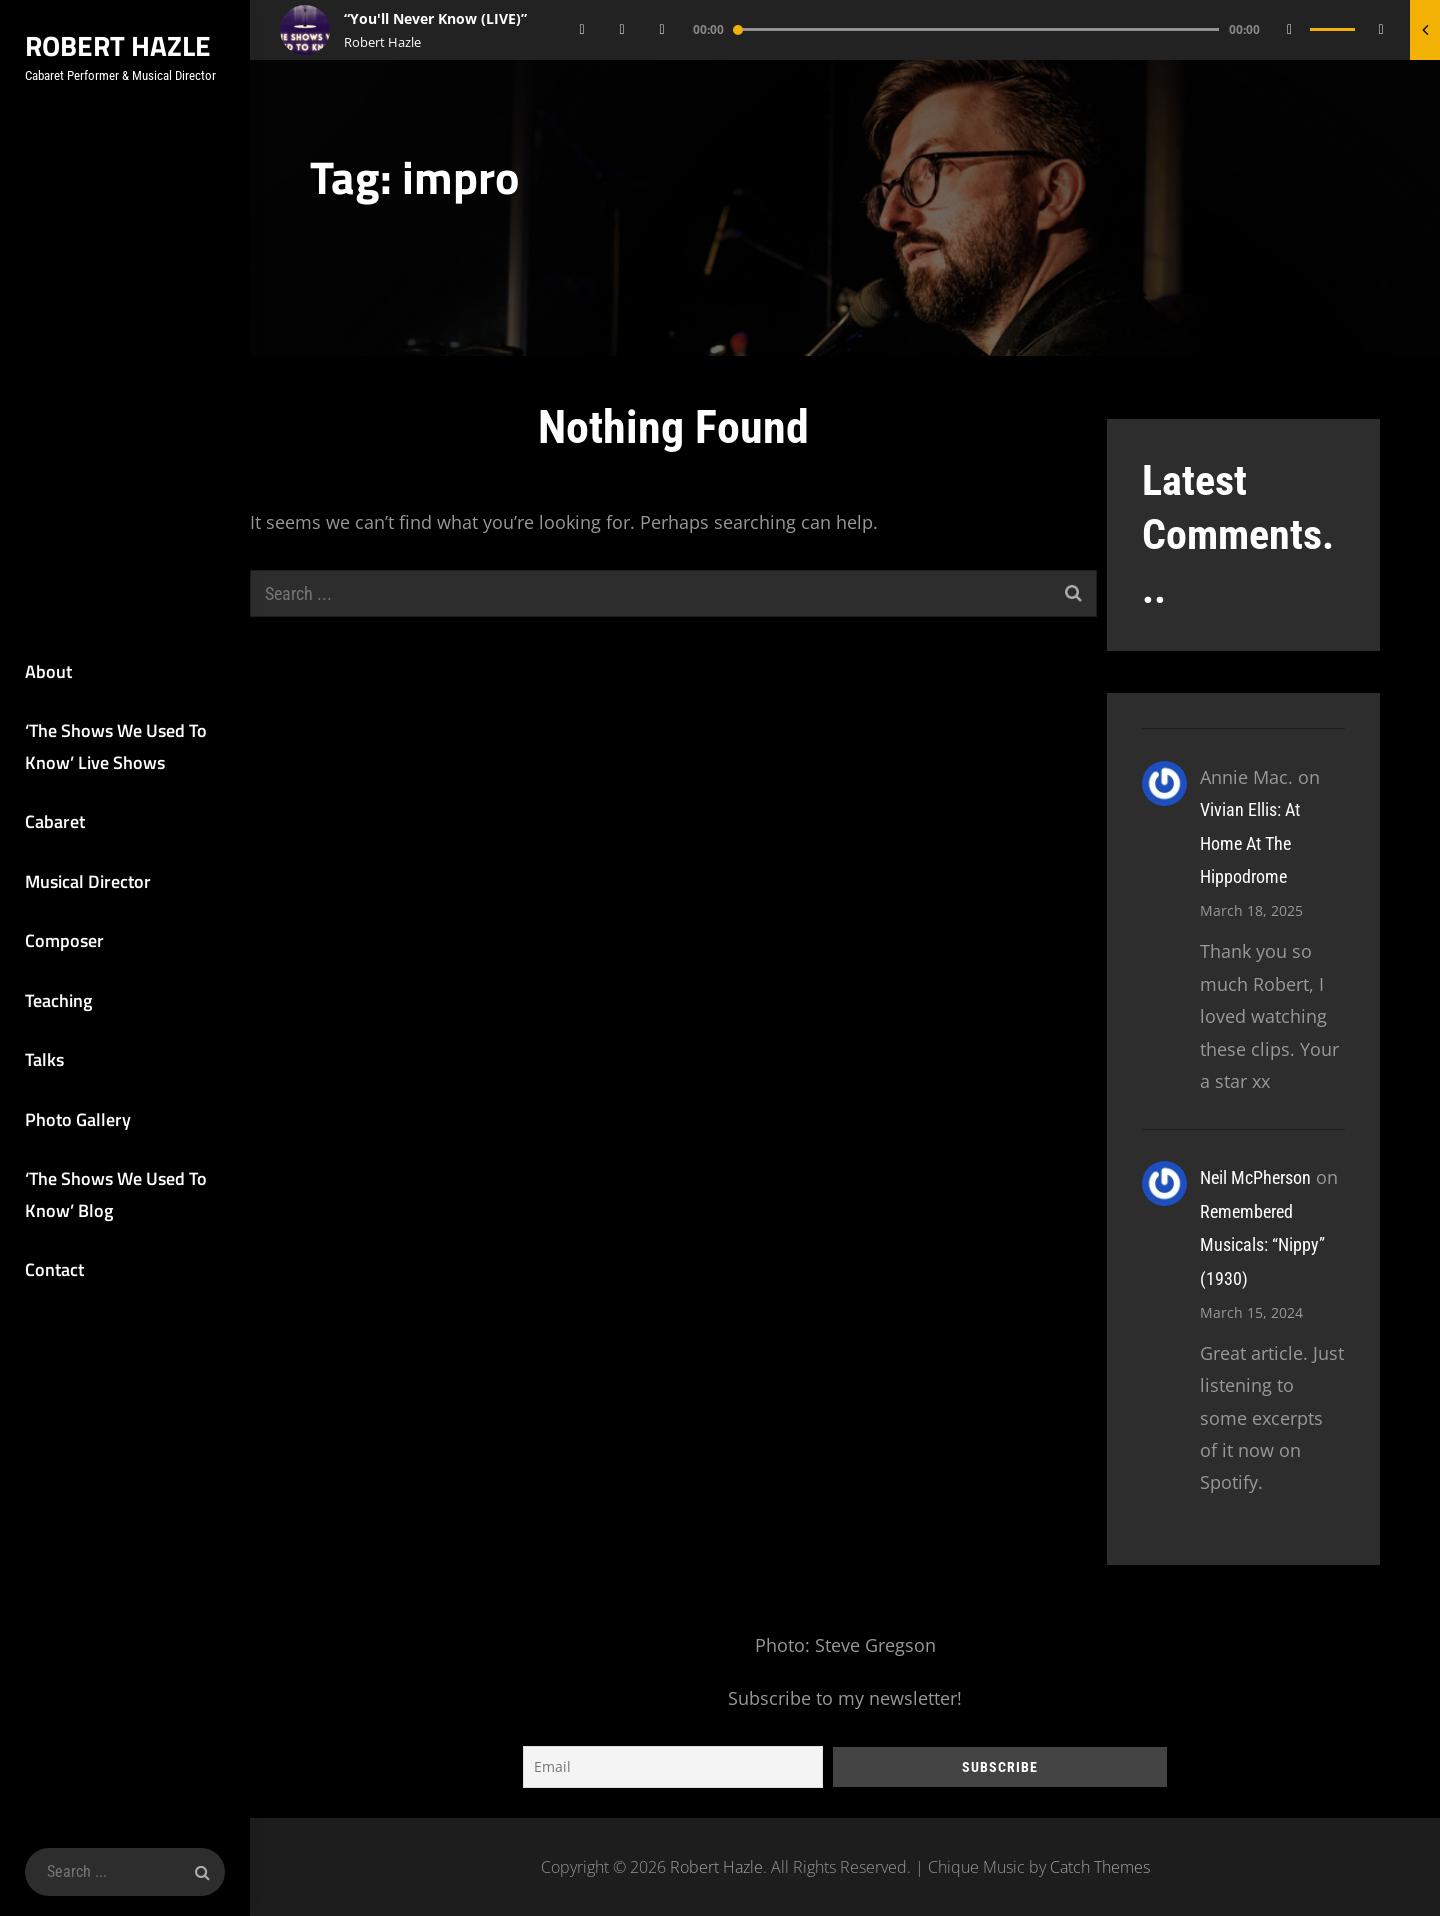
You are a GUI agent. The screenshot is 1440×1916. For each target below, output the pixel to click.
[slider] (977, 29)
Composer (64, 940)
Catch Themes (1100, 1867)
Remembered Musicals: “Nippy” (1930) (1262, 1245)
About (48, 671)
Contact (54, 1269)
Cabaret (55, 821)
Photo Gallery (78, 1119)
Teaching (58, 1000)
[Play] (623, 30)
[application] (987, 30)
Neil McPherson (1255, 1177)
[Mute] (1290, 30)
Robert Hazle (118, 45)
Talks (44, 1059)
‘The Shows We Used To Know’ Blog (116, 1194)
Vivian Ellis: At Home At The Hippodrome (1250, 843)
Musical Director (88, 881)
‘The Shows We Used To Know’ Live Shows (116, 746)
